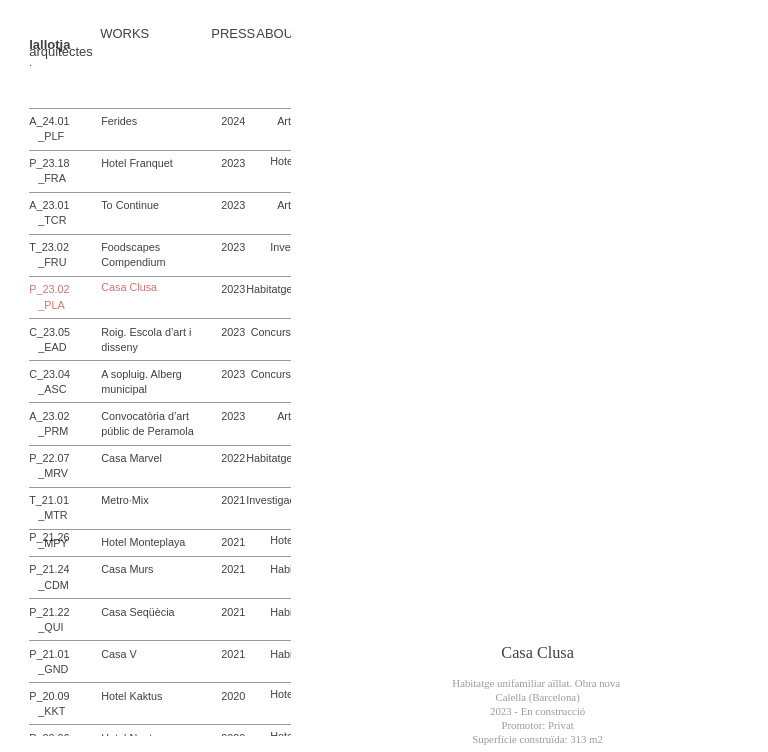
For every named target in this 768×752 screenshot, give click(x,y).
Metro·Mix (124, 500)
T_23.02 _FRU (49, 254)
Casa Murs (127, 569)
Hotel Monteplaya (143, 542)
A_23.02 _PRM (49, 423)
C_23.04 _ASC (49, 381)
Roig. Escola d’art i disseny (146, 339)
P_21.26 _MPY (49, 540)
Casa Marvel (131, 458)
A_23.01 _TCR (49, 212)
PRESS (233, 34)
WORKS (124, 34)
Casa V (118, 654)
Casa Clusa (129, 287)
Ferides (119, 121)
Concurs (271, 332)
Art (284, 121)
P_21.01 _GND (49, 661)
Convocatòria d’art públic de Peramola (147, 423)
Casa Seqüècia (137, 612)
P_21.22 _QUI (49, 619)
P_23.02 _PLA (49, 296)
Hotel (282, 161)
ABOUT (278, 34)
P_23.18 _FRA (49, 170)
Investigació (274, 500)
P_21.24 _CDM (49, 576)
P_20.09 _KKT (49, 703)
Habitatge (269, 289)
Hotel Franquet (137, 163)
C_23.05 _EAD (49, 339)
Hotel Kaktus (131, 696)
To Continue (130, 205)
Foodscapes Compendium (133, 254)
